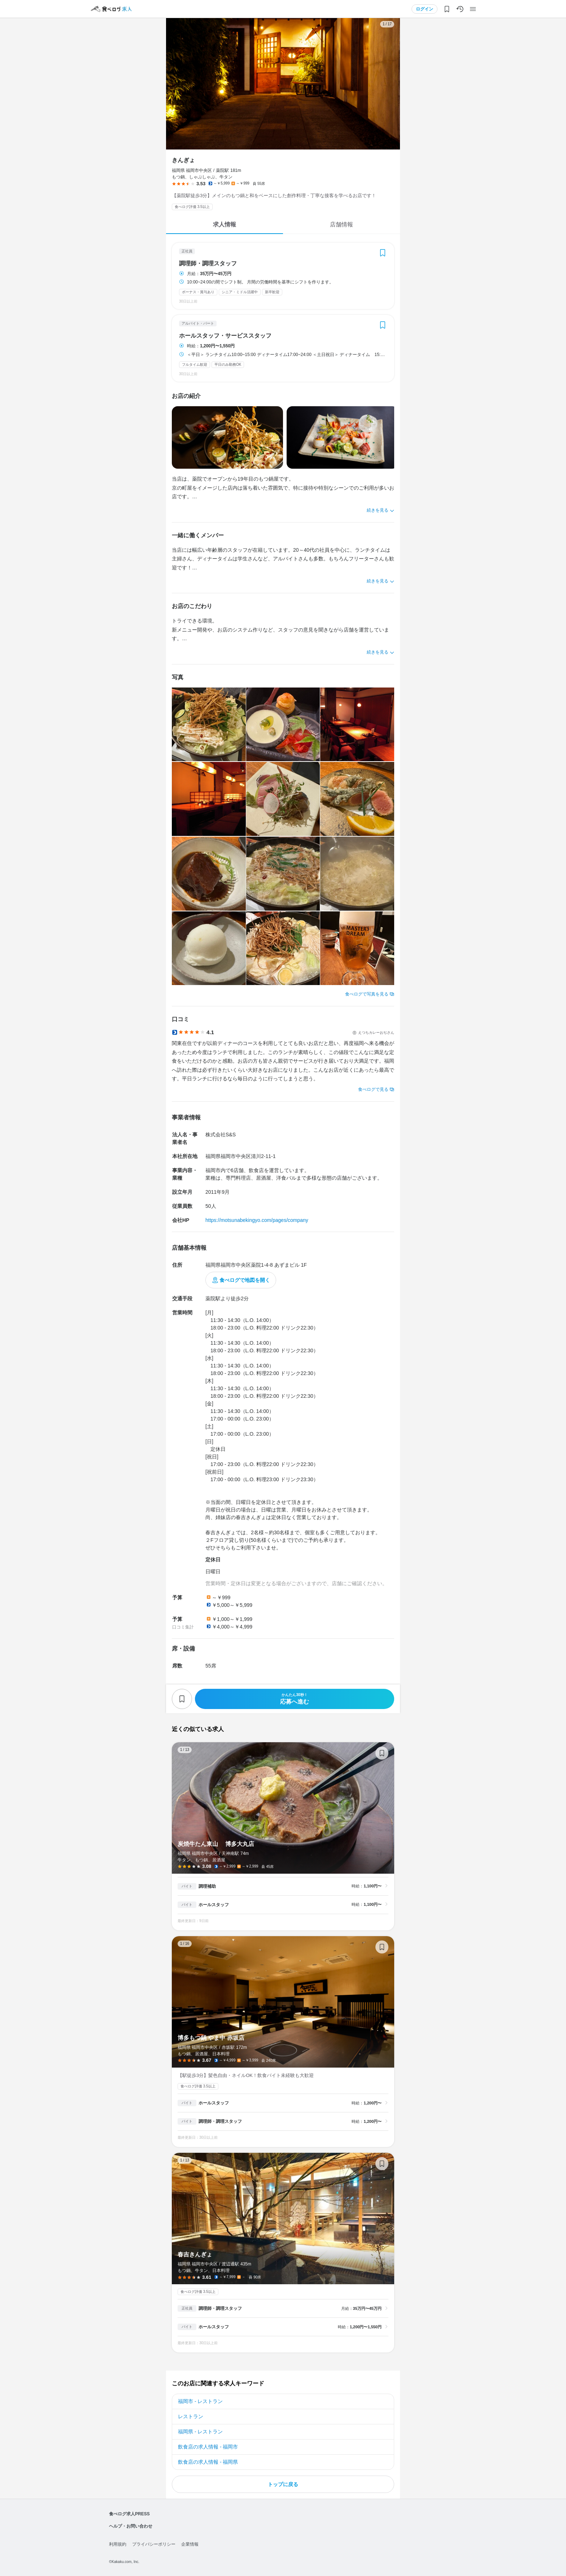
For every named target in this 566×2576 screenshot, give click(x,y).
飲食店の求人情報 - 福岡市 (208, 2447)
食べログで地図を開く (244, 1280)
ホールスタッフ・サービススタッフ (225, 336)
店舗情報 (341, 224)
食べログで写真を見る (366, 994)
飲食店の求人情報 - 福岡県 (208, 2462)
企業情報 (190, 2544)
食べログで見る (373, 1089)
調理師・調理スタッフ (208, 263)
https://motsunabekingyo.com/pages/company (256, 1220)
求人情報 (224, 224)
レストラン (190, 2416)
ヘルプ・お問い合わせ (130, 2526)
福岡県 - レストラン (200, 2431)
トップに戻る (283, 2484)
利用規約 (117, 2544)
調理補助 (207, 1886)
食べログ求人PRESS (129, 2513)
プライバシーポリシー (153, 2544)
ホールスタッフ (214, 1905)
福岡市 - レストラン (200, 2401)
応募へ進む (294, 1699)
